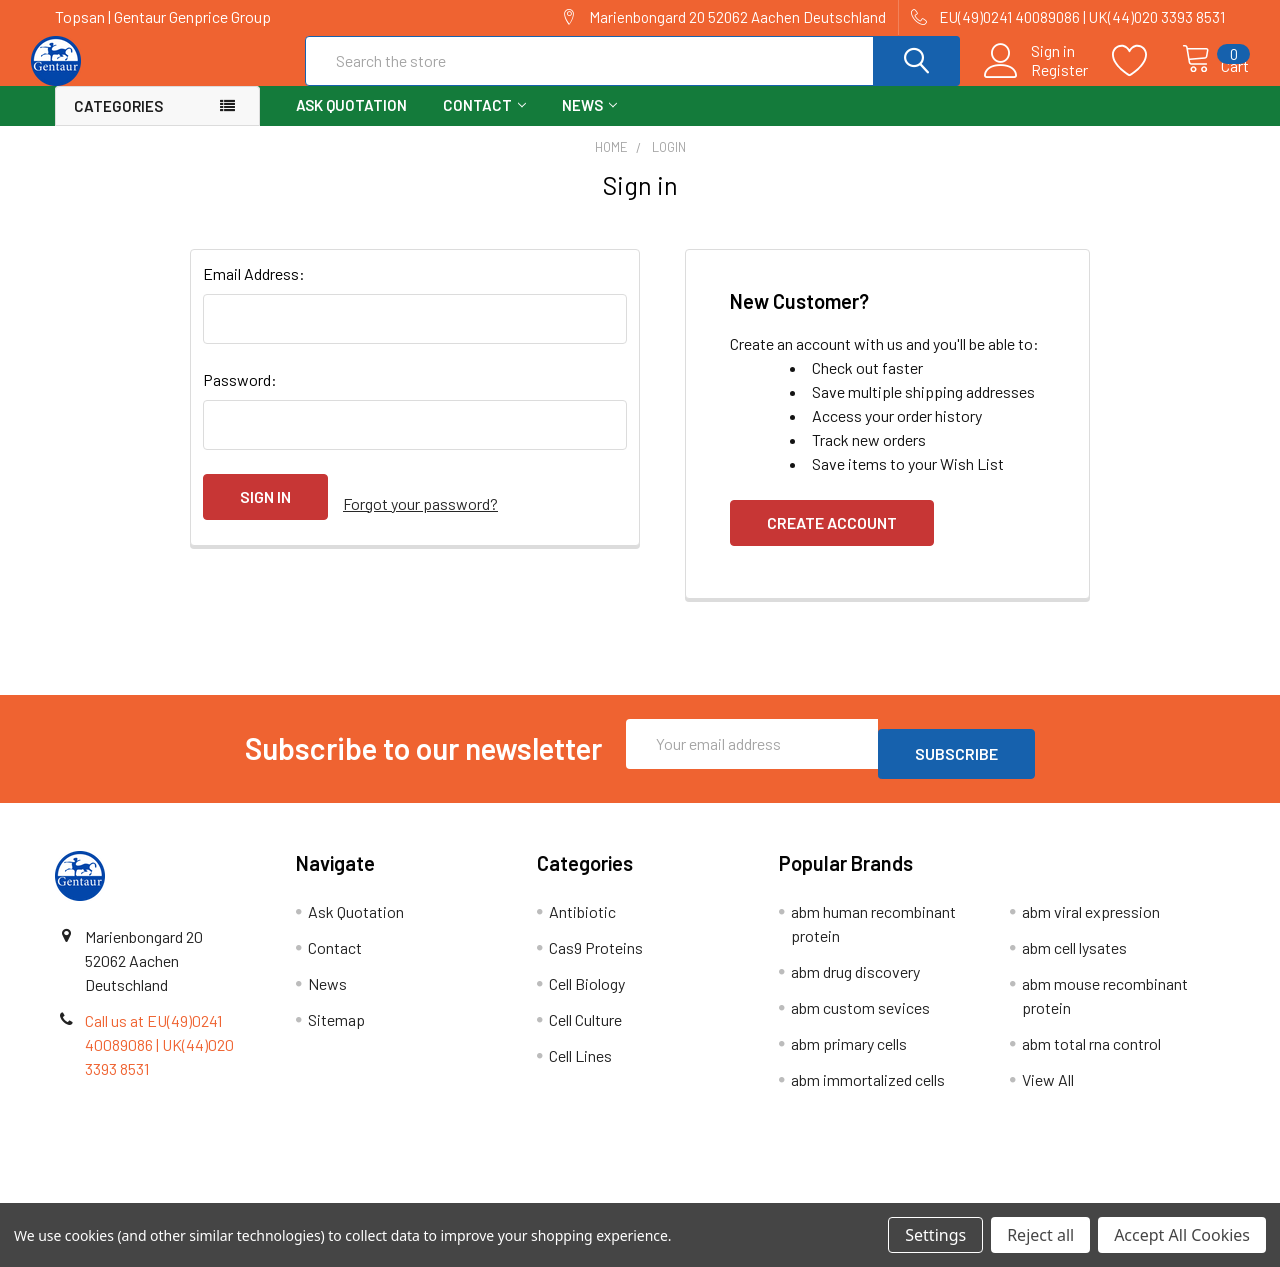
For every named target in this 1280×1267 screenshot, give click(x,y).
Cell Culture (585, 1027)
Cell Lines (580, 1063)
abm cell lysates (1074, 955)
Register (1038, 81)
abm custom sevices (860, 1015)
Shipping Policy (493, 1195)
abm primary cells (849, 1051)
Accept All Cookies (1182, 1235)
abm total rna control (1091, 1051)
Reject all (1040, 1235)
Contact (484, 123)
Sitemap (336, 1027)
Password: (240, 397)
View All (1048, 1087)
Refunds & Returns (786, 1195)
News (589, 123)
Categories (118, 124)
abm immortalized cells (868, 1087)
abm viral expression (1091, 919)
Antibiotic (582, 919)
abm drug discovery (855, 979)
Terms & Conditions (201, 1195)
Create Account (832, 540)
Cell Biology (587, 991)
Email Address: (254, 291)
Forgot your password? (420, 514)
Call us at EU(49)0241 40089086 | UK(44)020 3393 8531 (159, 1052)
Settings (935, 1235)
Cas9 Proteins (596, 955)
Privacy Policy (1079, 1195)
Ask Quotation (351, 123)
